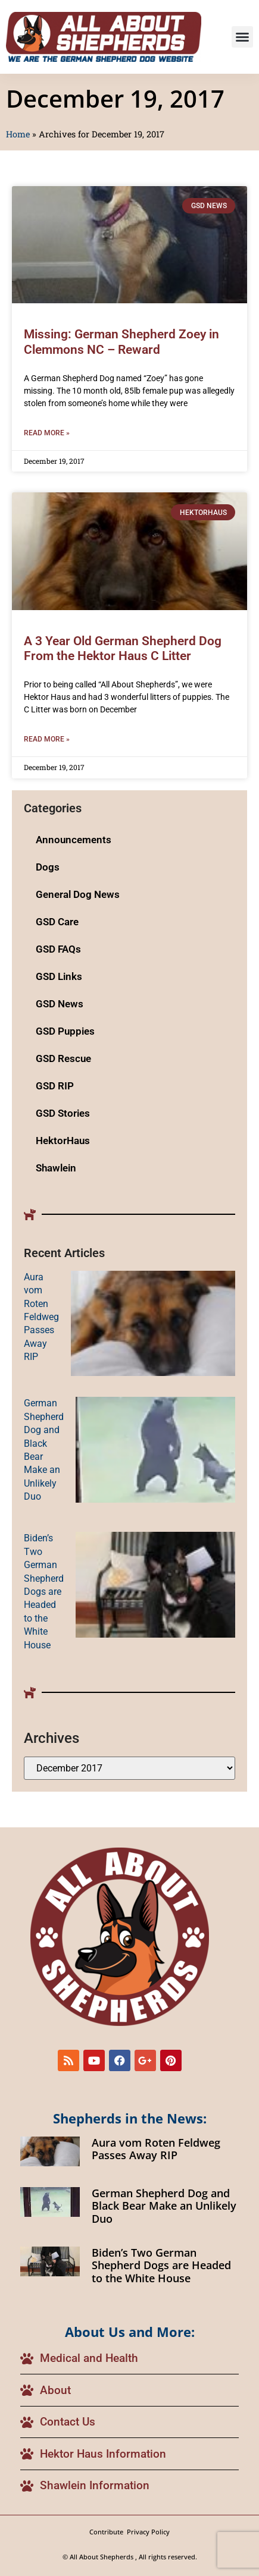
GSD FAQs (58, 949)
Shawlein (56, 1168)
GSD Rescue (63, 1058)
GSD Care (57, 922)
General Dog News (78, 894)
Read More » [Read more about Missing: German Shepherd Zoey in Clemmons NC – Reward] (47, 433)
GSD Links (59, 976)
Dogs (48, 867)
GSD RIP (55, 1086)
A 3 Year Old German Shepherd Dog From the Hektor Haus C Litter (122, 648)
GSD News (59, 1004)
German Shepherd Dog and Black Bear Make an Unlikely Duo (164, 2206)
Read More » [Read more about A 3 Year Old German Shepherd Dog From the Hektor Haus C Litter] (47, 739)
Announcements (73, 840)
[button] (242, 37)
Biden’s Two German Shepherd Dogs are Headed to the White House (44, 1591)
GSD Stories (63, 1113)
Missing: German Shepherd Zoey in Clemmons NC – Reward (121, 341)
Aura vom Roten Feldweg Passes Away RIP (41, 1316)
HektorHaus (63, 1140)
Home (18, 134)
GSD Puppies (65, 1031)
